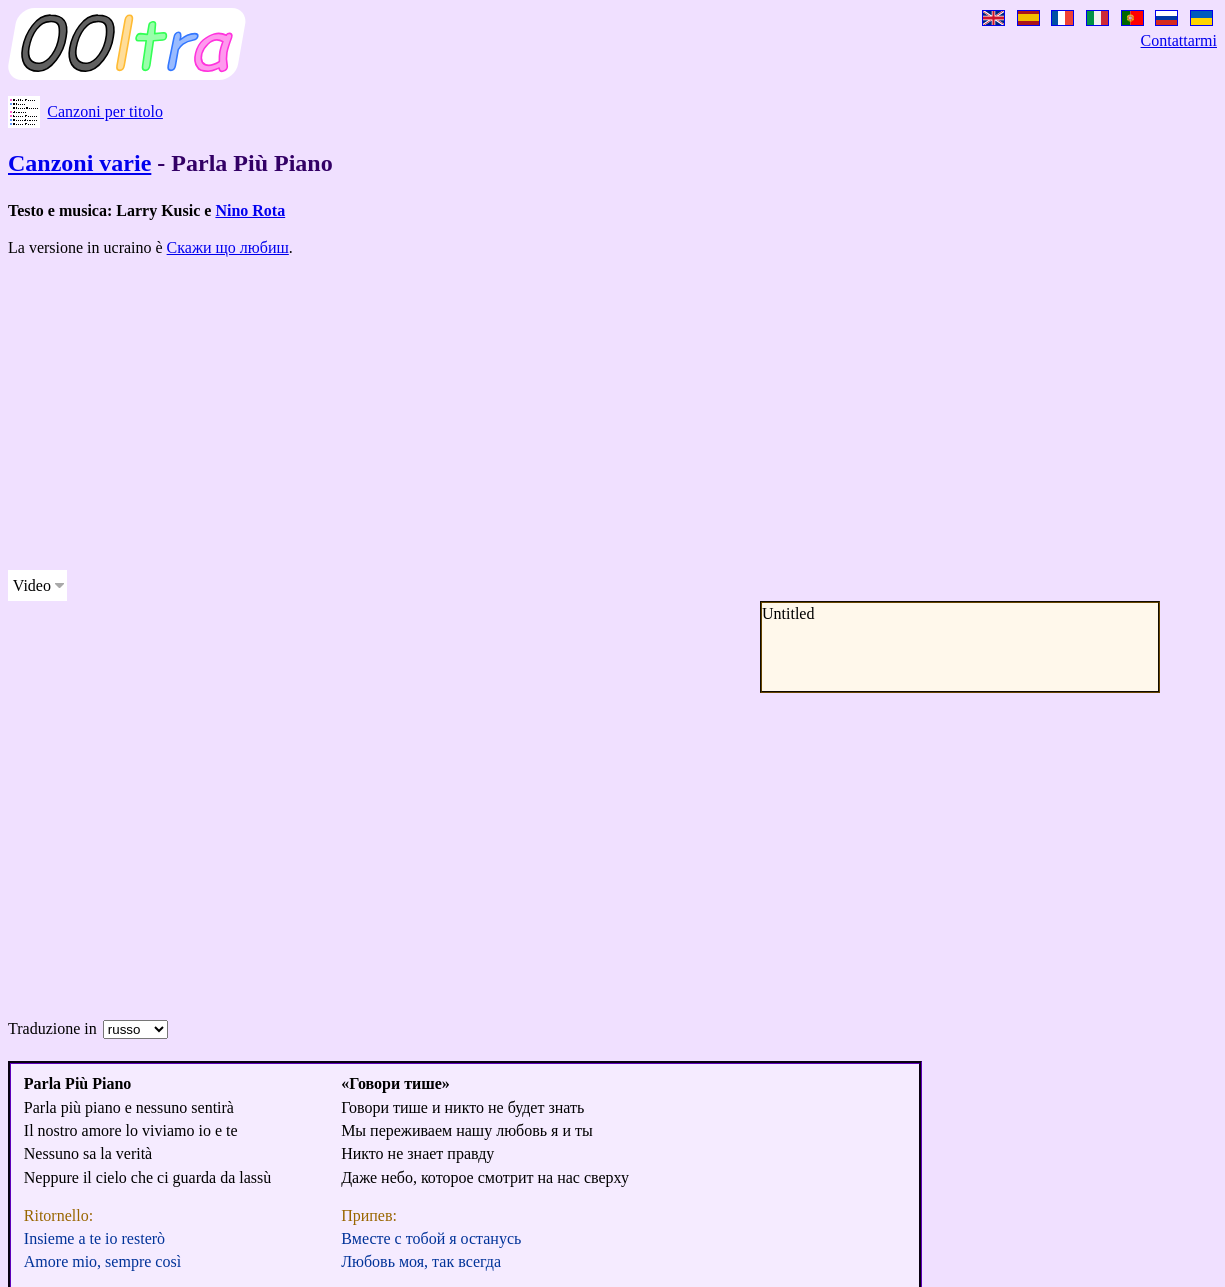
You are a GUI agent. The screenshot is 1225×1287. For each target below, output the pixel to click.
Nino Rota (250, 210)
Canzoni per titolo (105, 111)
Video (32, 585)
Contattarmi (1179, 40)
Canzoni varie (79, 163)
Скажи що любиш (228, 247)
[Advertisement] (608, 414)
